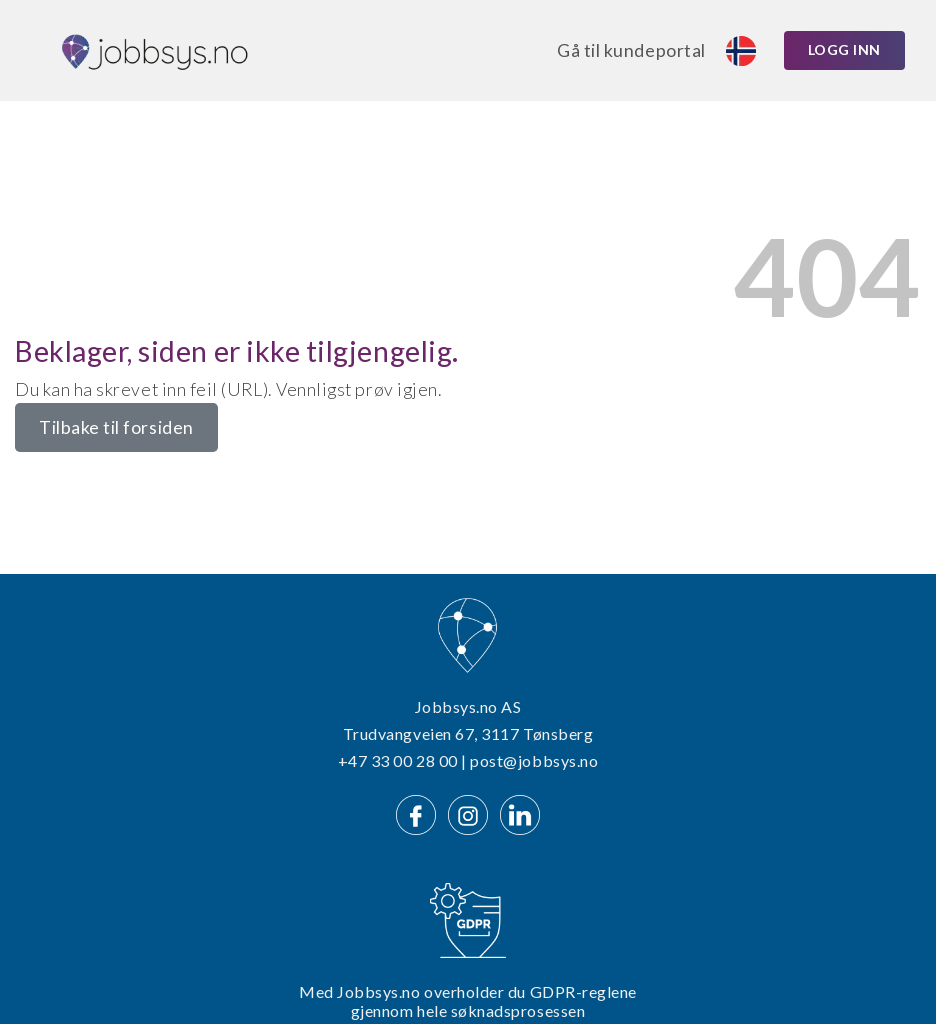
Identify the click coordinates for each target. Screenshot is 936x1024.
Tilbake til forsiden (116, 427)
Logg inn (844, 49)
